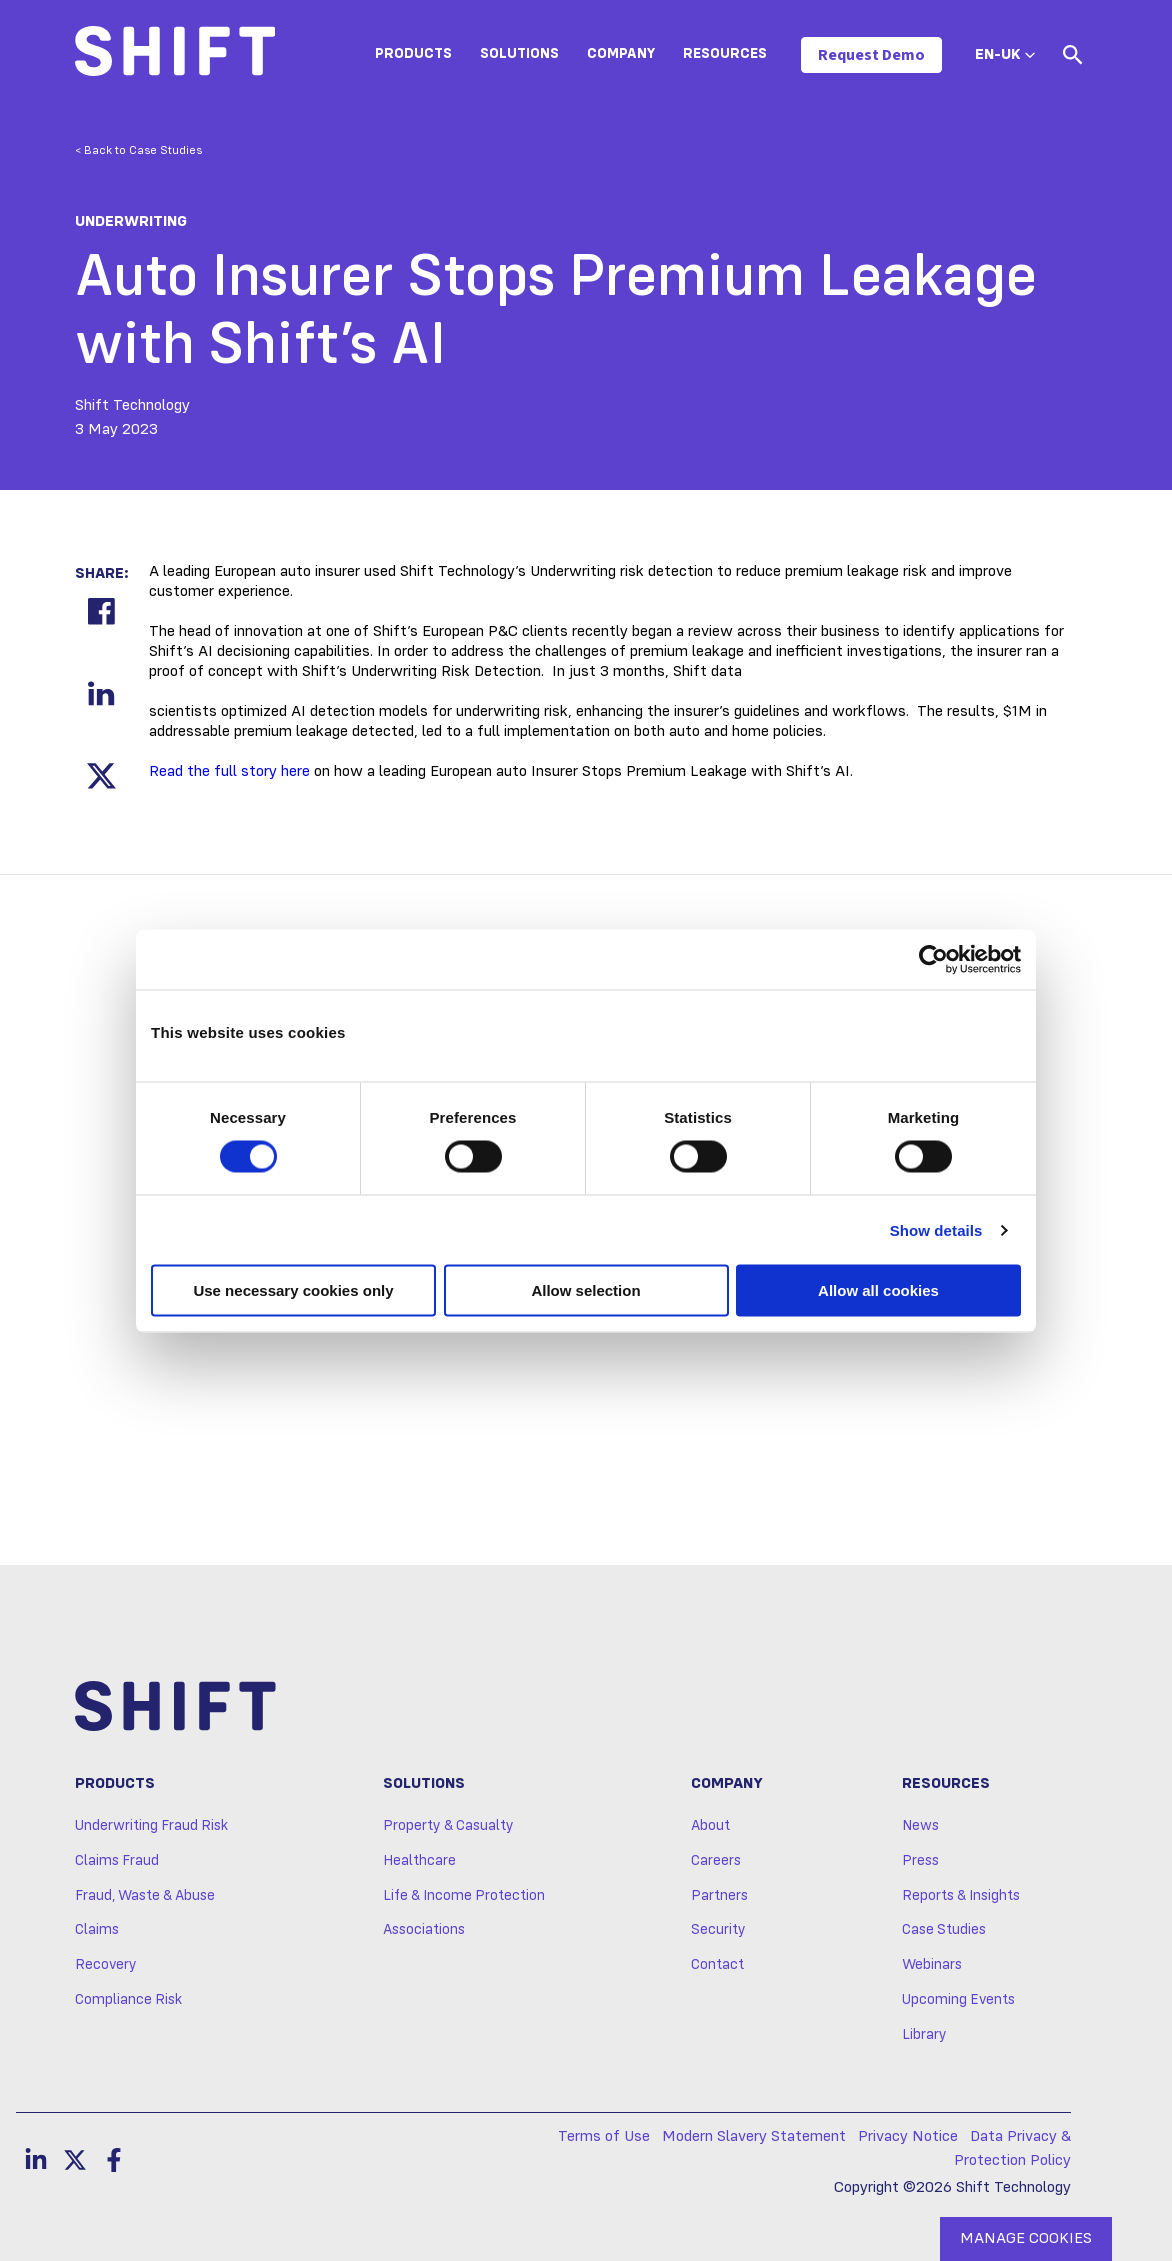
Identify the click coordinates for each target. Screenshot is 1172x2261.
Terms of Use (604, 2137)
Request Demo (871, 55)
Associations (424, 1930)
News (920, 1826)
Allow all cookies (878, 1290)
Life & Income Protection (464, 1896)
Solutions (519, 54)
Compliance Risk (128, 2000)
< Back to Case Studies (138, 151)
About (710, 1826)
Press (920, 1861)
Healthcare (419, 1861)
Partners (719, 1896)
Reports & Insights (961, 1896)
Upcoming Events (958, 2000)
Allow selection (585, 1290)
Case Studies (944, 1930)
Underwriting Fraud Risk (151, 1826)
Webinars (932, 1965)
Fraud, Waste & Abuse (145, 1896)
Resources (725, 54)
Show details (936, 1229)
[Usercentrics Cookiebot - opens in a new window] (933, 959)
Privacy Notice (908, 2137)
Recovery (106, 1965)
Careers (716, 1861)
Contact (717, 1965)
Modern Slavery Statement (754, 2137)
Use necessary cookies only (293, 1290)
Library (924, 2035)
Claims (97, 1930)
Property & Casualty (448, 1826)
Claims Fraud (117, 1861)
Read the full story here (229, 772)
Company (621, 54)
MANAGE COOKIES (1026, 2239)
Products (413, 54)
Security (718, 1930)
